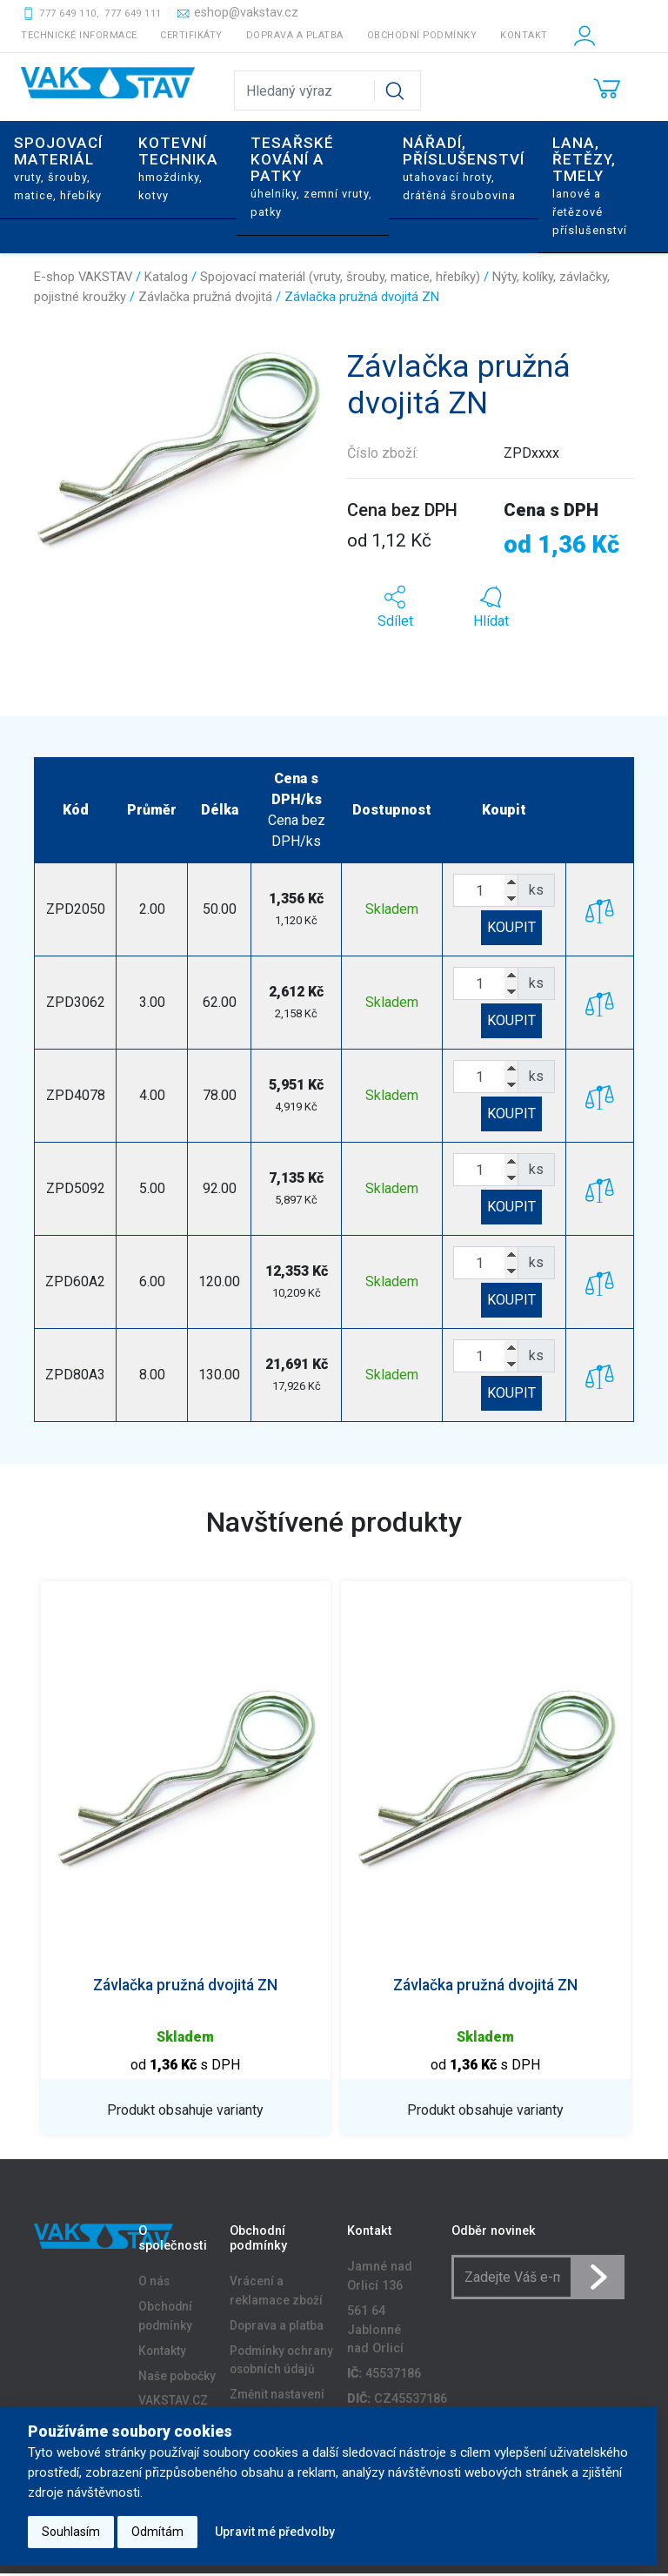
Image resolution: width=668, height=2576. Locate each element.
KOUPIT (511, 927)
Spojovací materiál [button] (58, 167)
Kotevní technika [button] (178, 167)
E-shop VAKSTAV (83, 277)
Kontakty (162, 2354)
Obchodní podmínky (422, 35)
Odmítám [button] (157, 2532)
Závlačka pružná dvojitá (205, 297)
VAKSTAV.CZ (173, 2405)
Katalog (166, 277)
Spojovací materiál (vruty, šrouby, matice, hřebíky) (340, 277)
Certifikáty (191, 35)
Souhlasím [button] (71, 2532)
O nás (154, 2284)
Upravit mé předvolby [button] (275, 2532)
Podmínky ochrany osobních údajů (281, 2363)
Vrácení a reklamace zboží (276, 2294)
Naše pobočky (177, 2379)
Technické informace (79, 35)
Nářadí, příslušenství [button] (463, 167)
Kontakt (524, 35)
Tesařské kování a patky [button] (311, 176)
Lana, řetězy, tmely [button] (589, 185)
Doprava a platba (295, 35)
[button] (395, 607)
